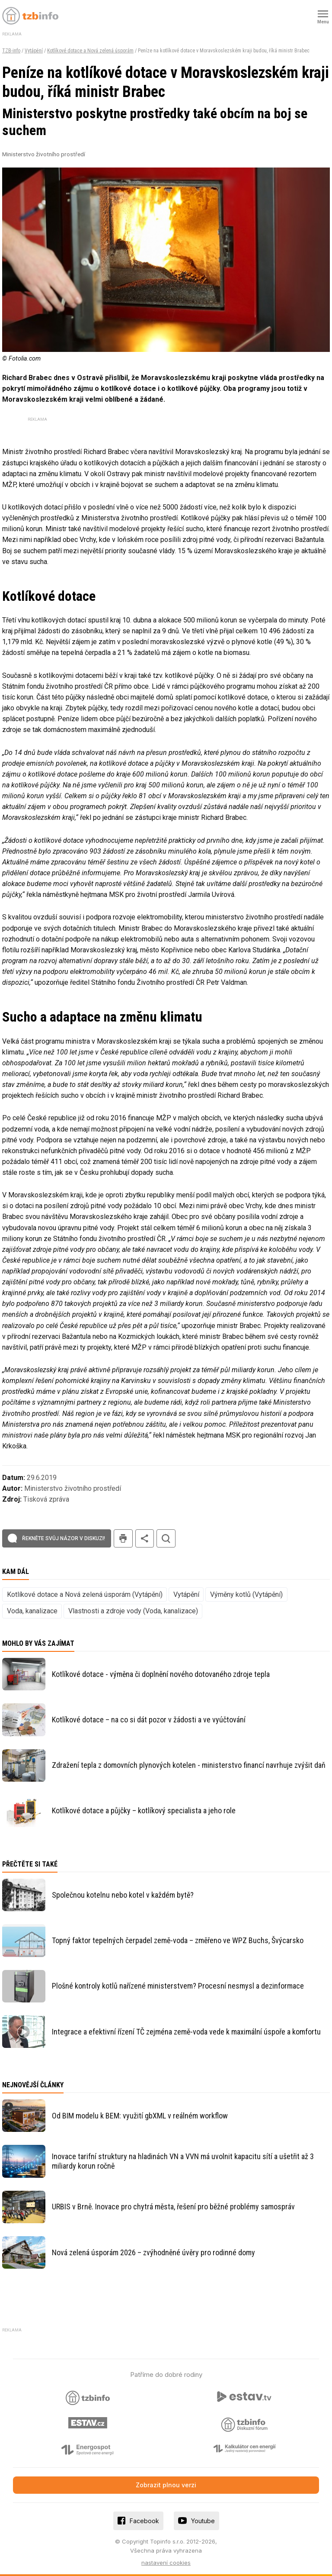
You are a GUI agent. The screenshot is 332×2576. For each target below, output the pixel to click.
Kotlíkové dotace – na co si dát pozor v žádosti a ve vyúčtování (149, 1719)
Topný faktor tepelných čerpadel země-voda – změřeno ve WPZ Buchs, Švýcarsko (177, 1940)
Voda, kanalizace (32, 1611)
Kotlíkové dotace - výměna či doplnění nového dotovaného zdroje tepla (161, 1674)
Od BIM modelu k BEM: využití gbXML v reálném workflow (140, 2115)
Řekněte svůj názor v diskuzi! (63, 1538)
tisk (123, 1539)
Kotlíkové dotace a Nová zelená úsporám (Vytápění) (85, 1594)
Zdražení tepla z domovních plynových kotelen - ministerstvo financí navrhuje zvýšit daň (189, 1765)
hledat (166, 1539)
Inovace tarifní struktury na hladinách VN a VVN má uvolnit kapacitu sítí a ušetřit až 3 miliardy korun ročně (183, 2161)
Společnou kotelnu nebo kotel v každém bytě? (123, 1894)
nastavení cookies (166, 2562)
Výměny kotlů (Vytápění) (246, 1594)
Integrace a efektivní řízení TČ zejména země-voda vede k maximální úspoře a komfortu (186, 2031)
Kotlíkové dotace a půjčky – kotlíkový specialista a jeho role (144, 1810)
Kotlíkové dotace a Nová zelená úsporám (90, 51)
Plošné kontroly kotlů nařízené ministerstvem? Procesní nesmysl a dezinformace (178, 1985)
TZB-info (11, 51)
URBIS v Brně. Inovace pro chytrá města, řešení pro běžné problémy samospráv (173, 2206)
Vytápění (34, 51)
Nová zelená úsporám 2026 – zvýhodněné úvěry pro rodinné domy (153, 2252)
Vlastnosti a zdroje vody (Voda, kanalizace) (133, 1611)
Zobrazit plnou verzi (166, 2485)
